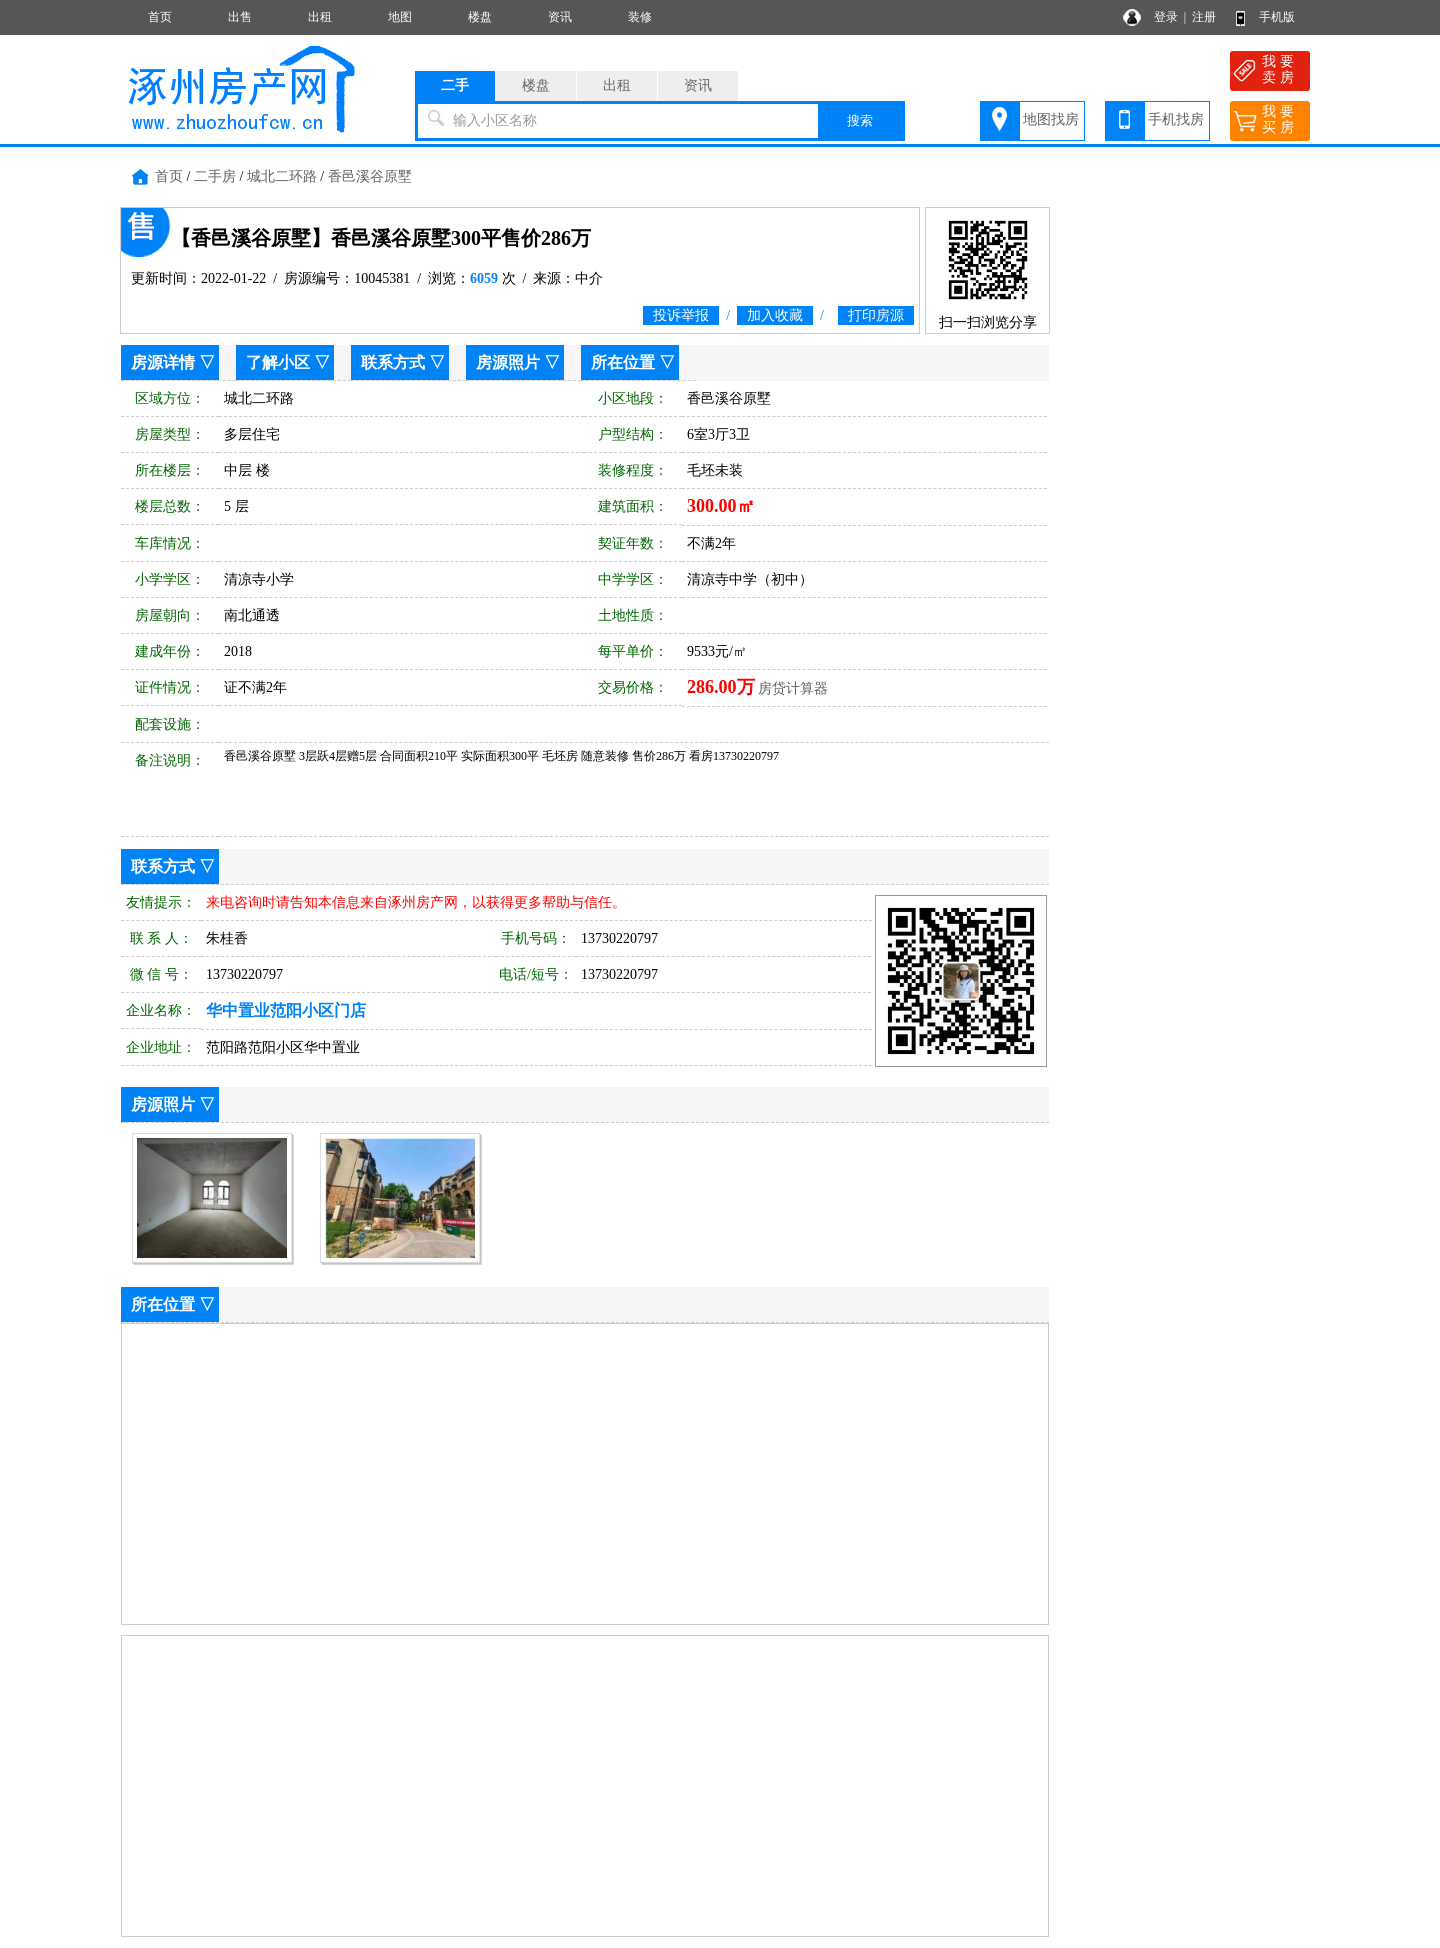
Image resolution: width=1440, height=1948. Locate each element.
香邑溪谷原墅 (370, 176)
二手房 (215, 176)
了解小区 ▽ (288, 362)
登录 (1166, 17)
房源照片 (508, 362)
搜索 (860, 120)
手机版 (1277, 17)
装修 (640, 17)
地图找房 (1051, 119)
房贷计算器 (793, 688)
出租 (320, 17)
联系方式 (393, 362)
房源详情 (163, 362)
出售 (240, 17)
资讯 (560, 17)
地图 (400, 17)
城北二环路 (282, 176)
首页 (160, 17)
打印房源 (876, 315)
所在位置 (623, 362)
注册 (1204, 17)
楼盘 (480, 17)
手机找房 (1176, 119)
